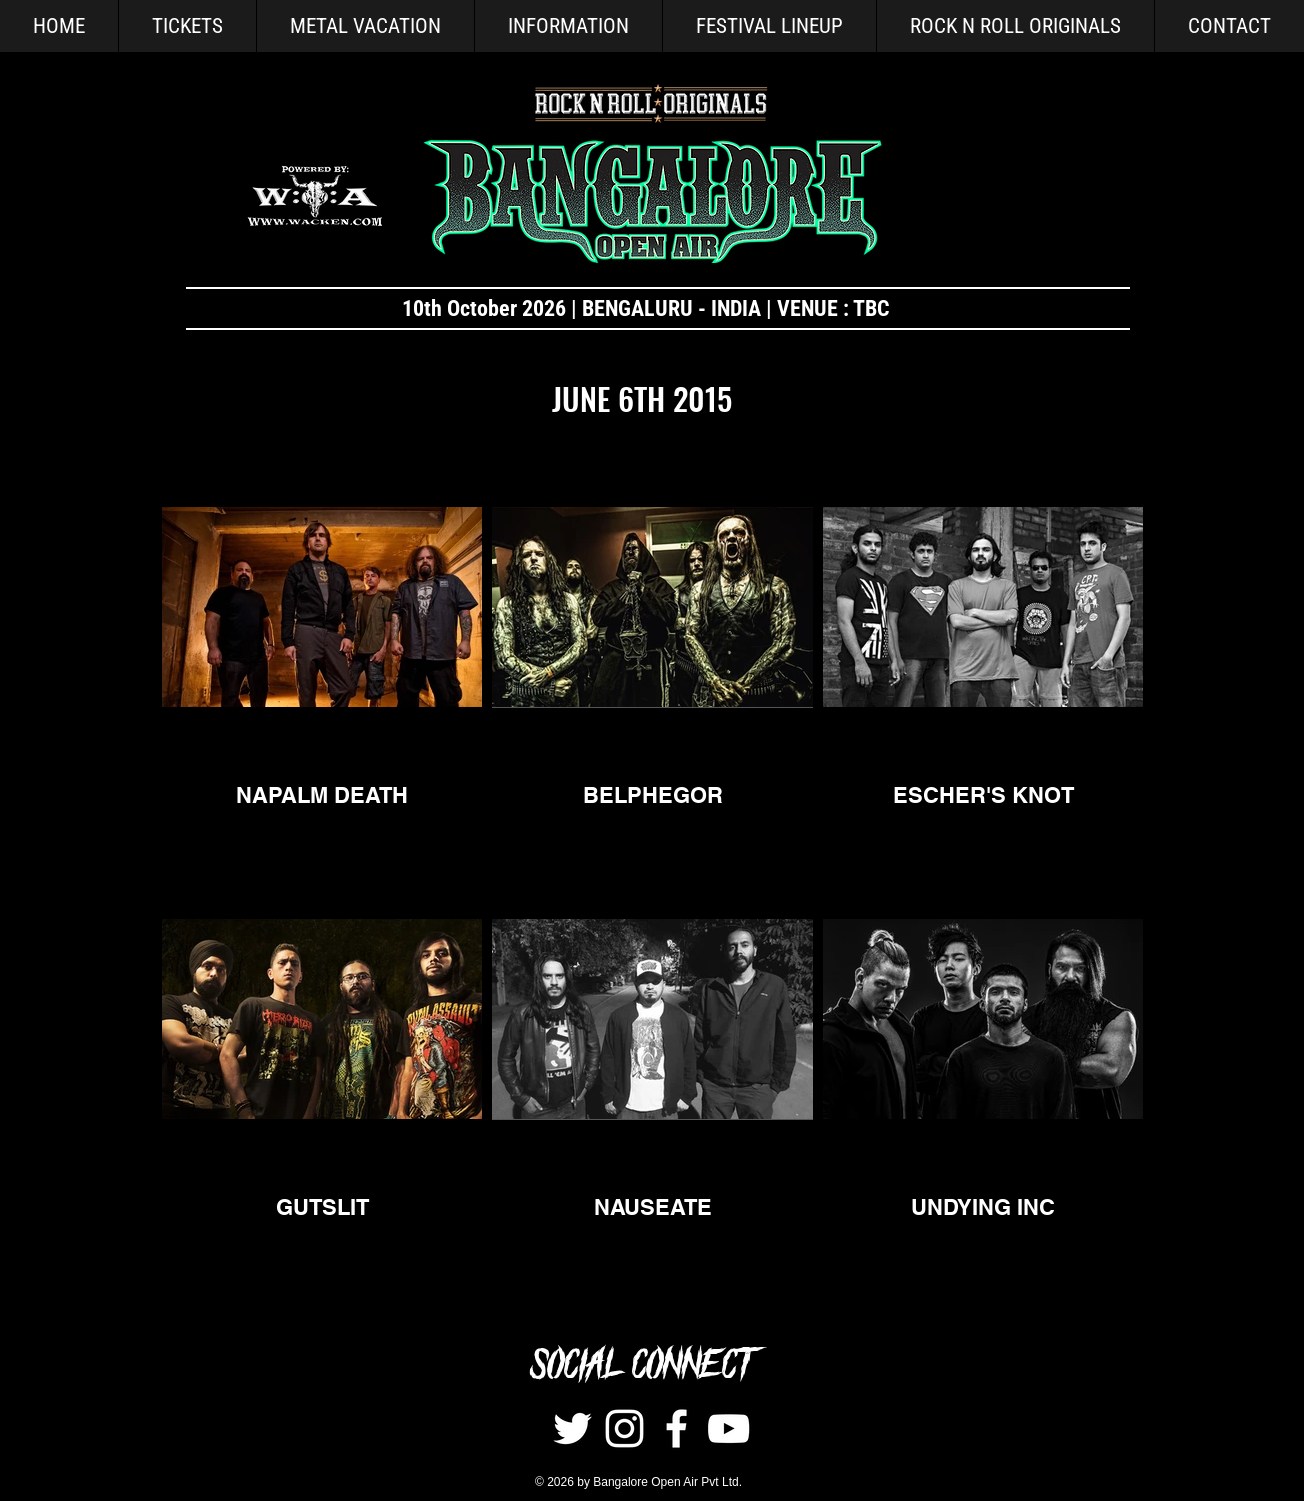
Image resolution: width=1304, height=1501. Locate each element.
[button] (568, 26)
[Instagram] (624, 1428)
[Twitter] (572, 1428)
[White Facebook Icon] (676, 1428)
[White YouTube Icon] (728, 1428)
